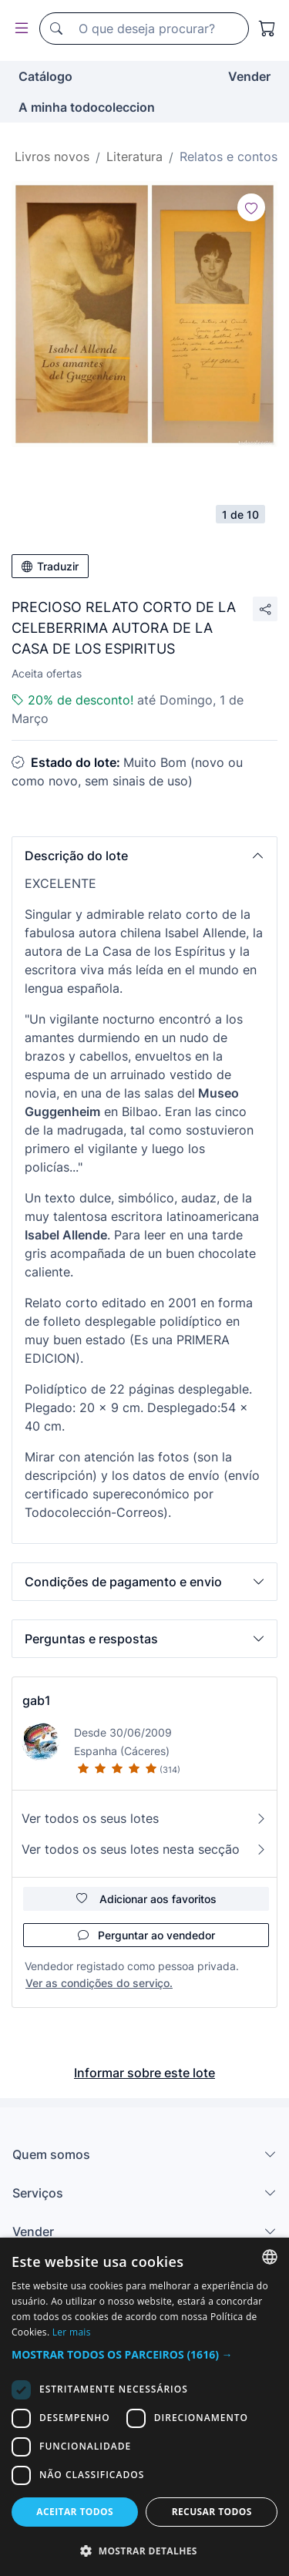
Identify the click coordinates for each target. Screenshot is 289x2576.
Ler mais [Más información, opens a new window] (71, 2332)
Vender (249, 76)
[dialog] (144, 2407)
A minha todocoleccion (86, 107)
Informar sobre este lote (144, 2072)
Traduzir (50, 566)
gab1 (36, 1700)
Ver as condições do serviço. (99, 1982)
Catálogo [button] (45, 76)
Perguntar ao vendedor (146, 1935)
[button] (144, 855)
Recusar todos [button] (212, 2511)
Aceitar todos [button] (74, 2511)
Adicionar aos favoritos (146, 1898)
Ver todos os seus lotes (144, 1818)
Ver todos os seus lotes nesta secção (144, 1849)
